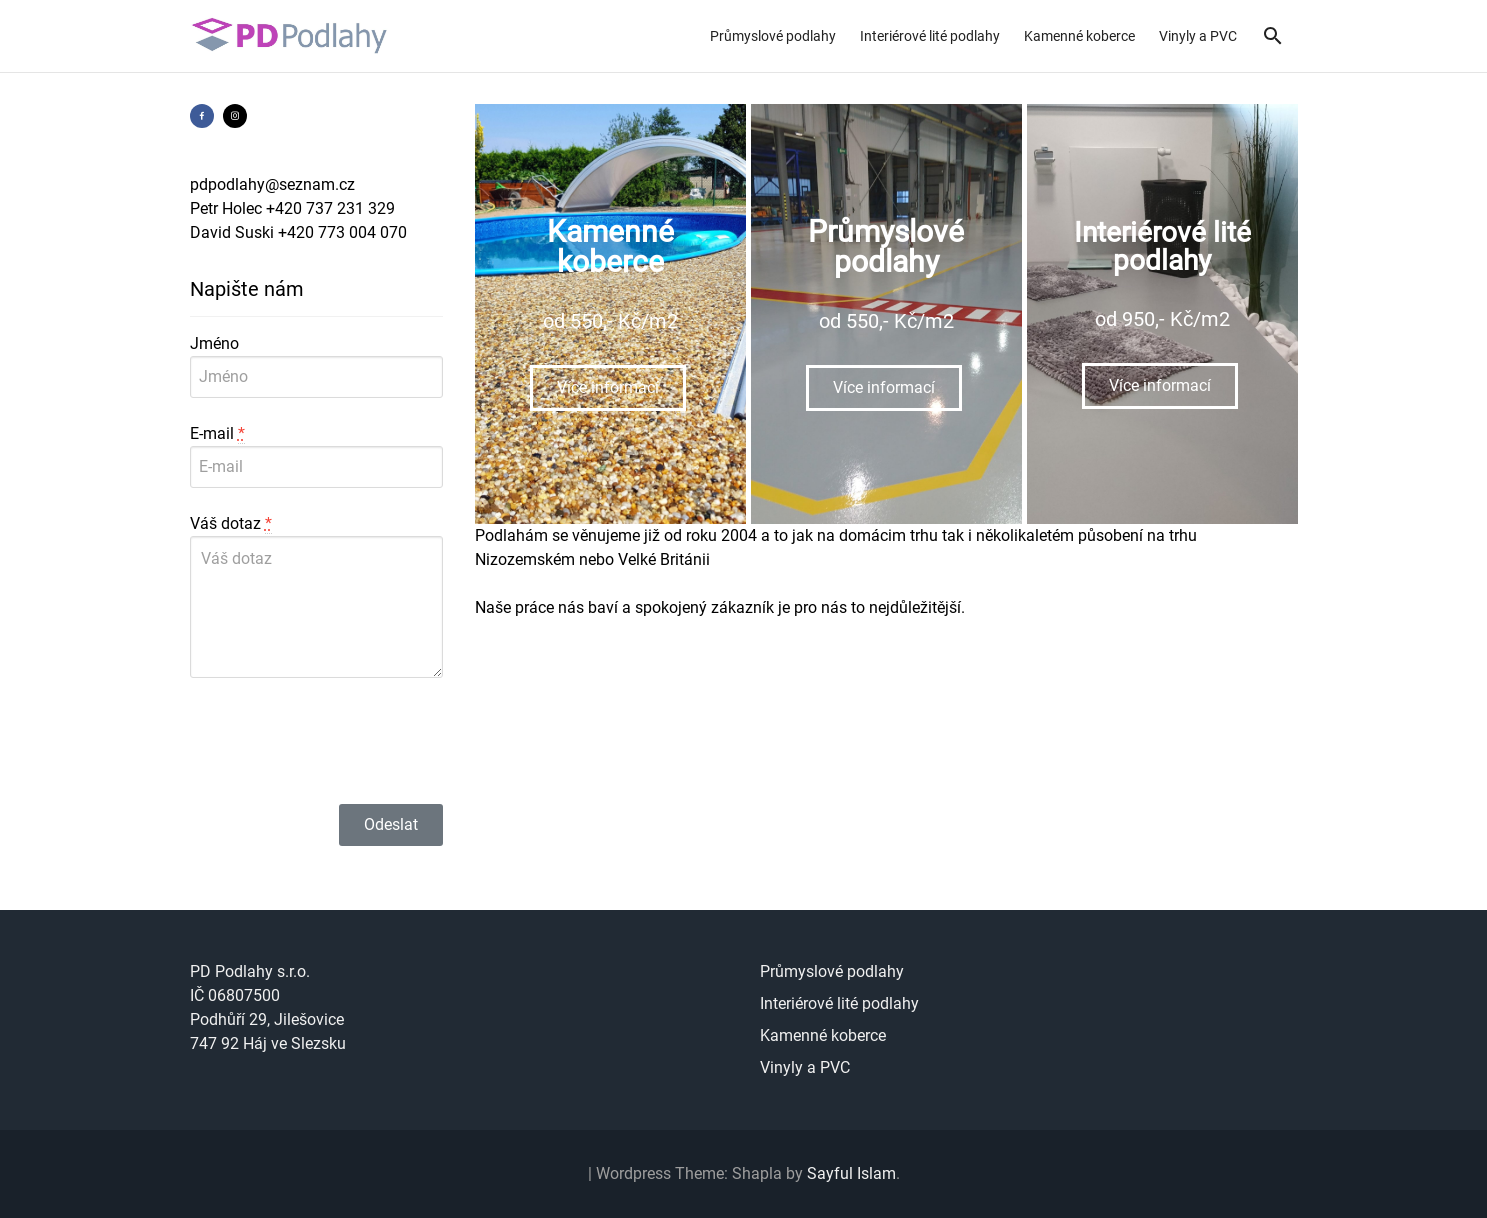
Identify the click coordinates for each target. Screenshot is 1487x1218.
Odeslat (391, 824)
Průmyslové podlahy (773, 36)
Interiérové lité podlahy (930, 36)
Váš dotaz (231, 524)
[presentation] (342, 741)
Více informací (608, 387)
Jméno (214, 343)
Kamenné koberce (1079, 36)
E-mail (217, 434)
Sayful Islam (851, 1173)
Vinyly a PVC (1198, 36)
